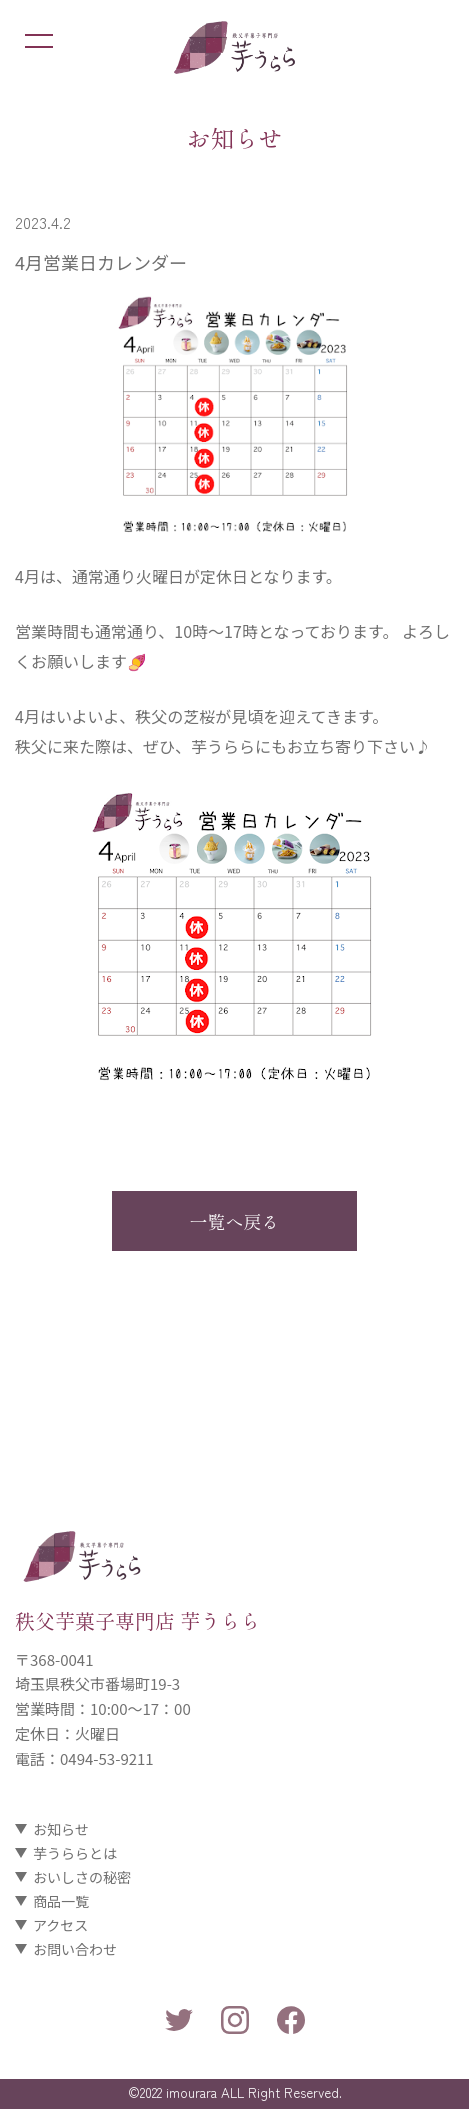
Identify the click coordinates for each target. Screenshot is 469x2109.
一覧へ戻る (235, 1221)
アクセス (60, 1925)
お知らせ (61, 1829)
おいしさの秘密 (82, 1877)
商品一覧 (61, 1901)
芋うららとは (75, 1853)
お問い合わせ (75, 1949)
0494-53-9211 (107, 1758)
